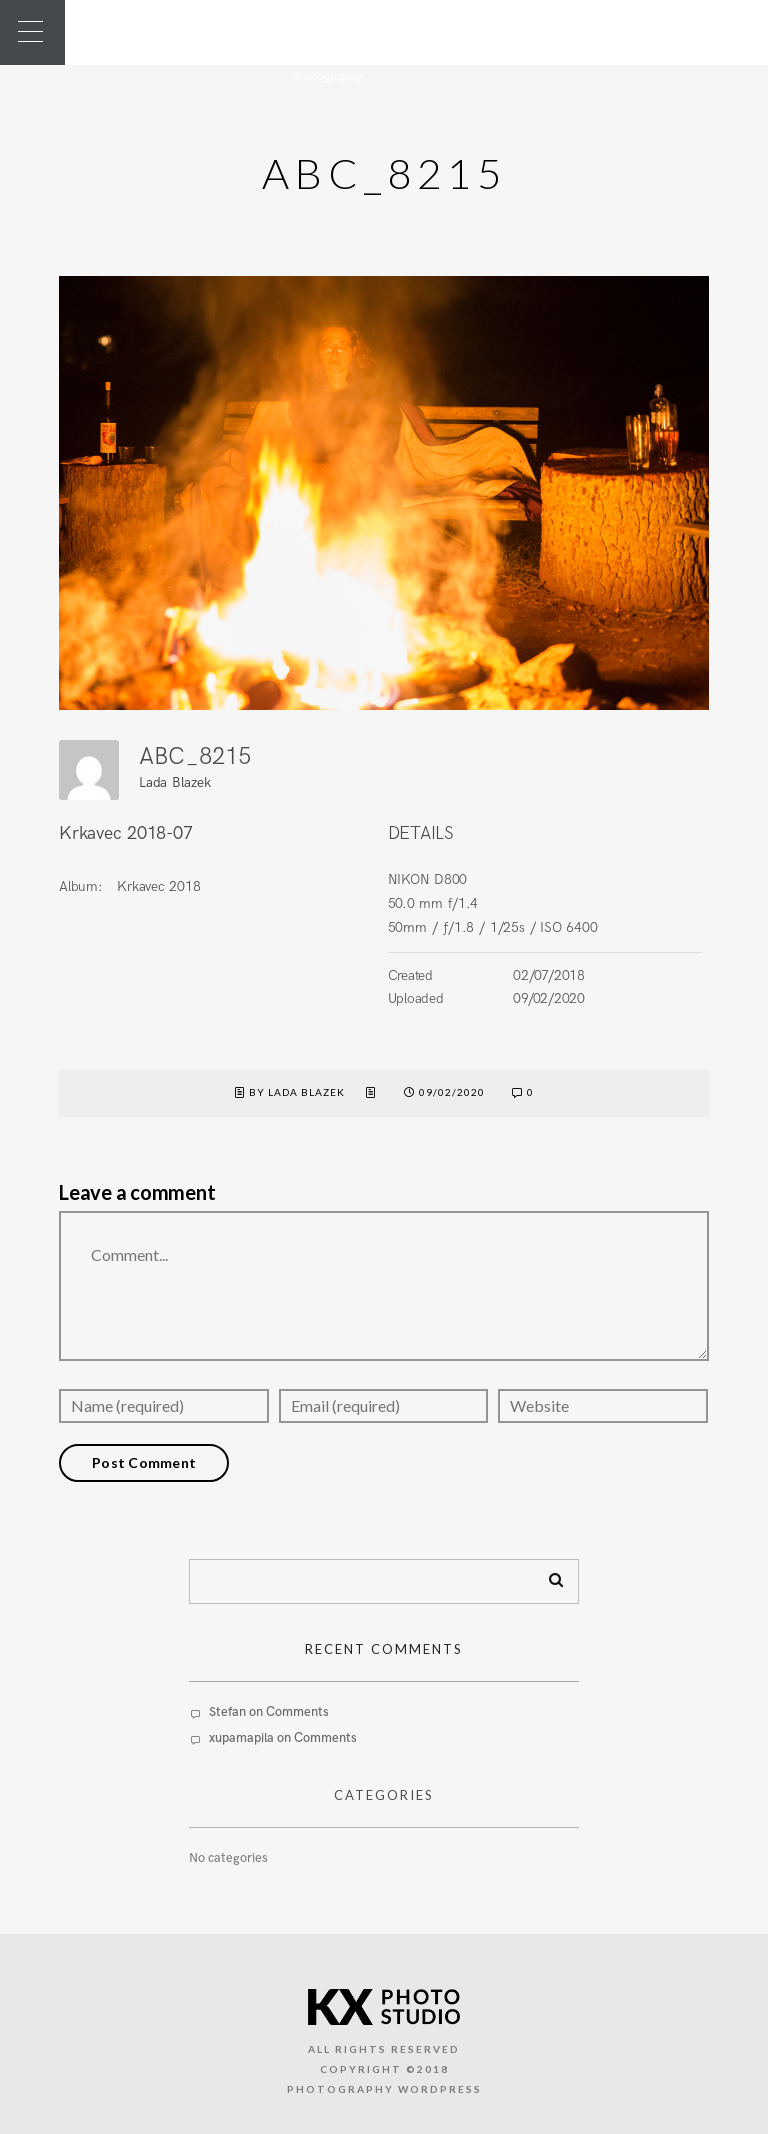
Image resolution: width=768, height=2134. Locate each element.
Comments (297, 1712)
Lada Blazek (174, 782)
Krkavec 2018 (158, 886)
